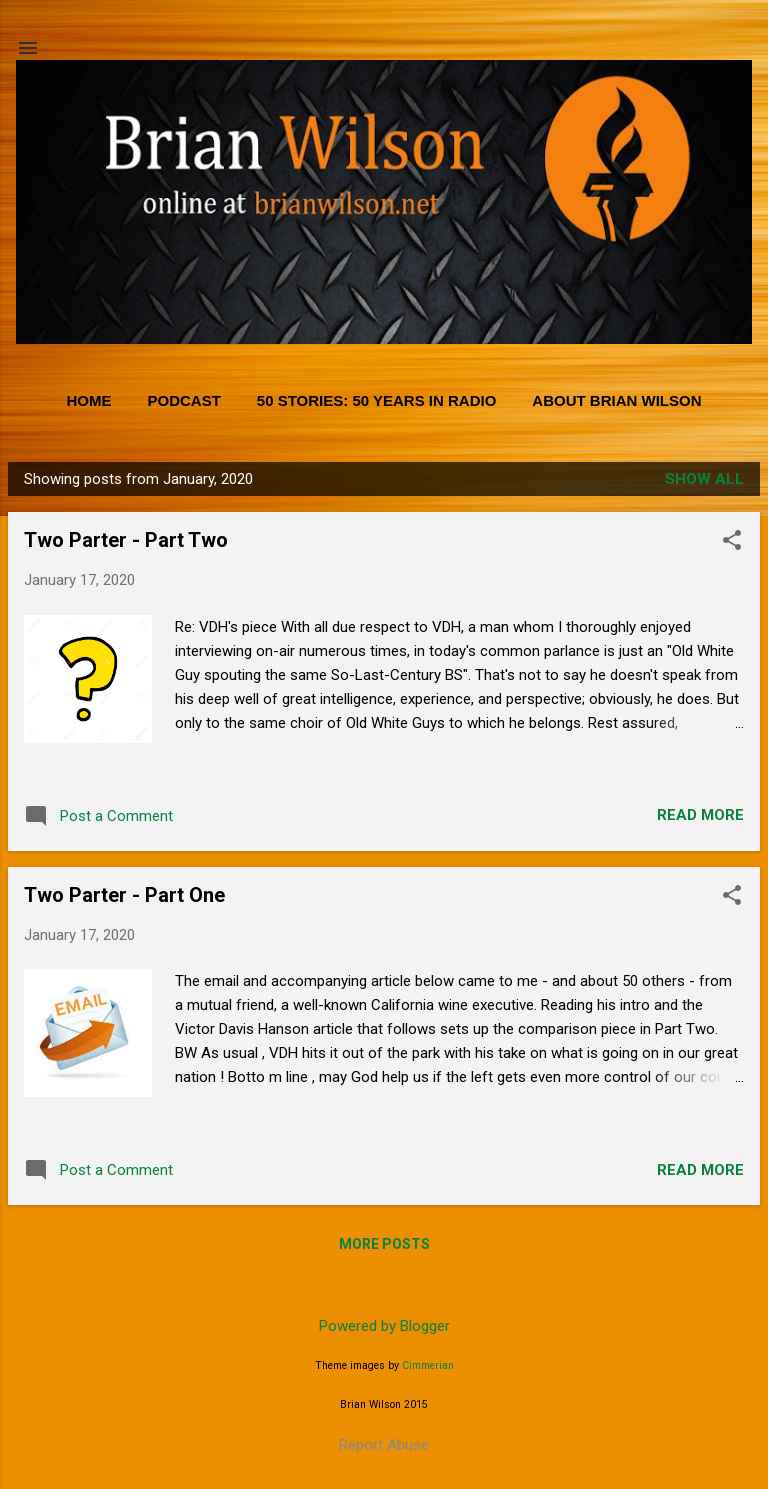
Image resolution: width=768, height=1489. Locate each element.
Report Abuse (384, 1445)
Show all (704, 479)
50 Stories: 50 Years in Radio (377, 400)
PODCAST (183, 400)
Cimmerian (428, 1365)
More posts (384, 1244)
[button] (732, 542)
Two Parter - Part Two (126, 540)
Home (88, 400)
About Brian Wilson (616, 400)
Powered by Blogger (384, 1326)
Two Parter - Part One (124, 895)
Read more (700, 815)
